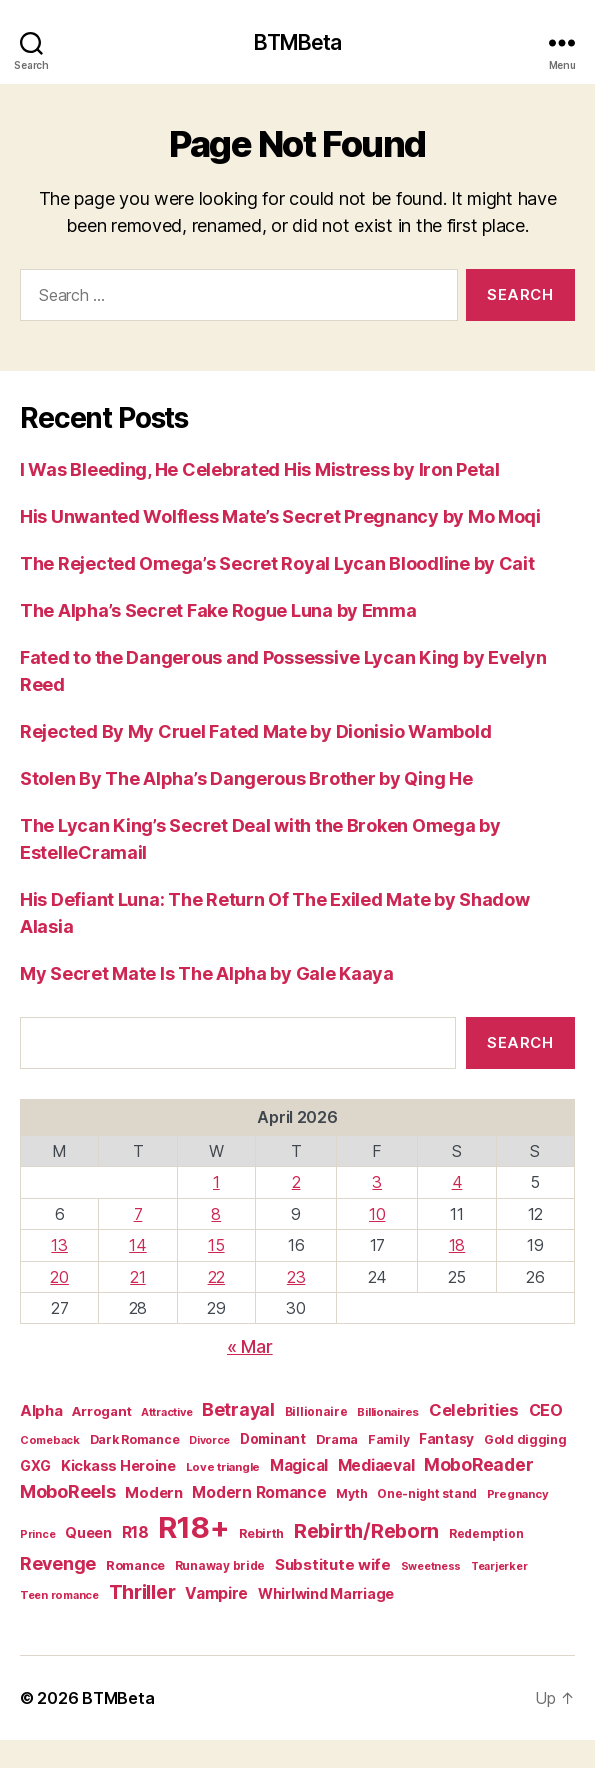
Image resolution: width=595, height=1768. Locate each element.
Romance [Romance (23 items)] (135, 1565)
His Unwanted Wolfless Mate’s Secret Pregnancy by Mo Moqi (280, 516)
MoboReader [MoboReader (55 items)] (478, 1464)
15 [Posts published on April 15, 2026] (216, 1245)
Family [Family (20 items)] (388, 1439)
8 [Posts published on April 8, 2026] (216, 1214)
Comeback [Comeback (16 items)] (50, 1440)
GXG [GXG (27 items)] (35, 1466)
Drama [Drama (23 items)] (337, 1439)
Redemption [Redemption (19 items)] (486, 1533)
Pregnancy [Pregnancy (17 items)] (518, 1494)
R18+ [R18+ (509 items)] (193, 1527)
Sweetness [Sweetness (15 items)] (431, 1566)
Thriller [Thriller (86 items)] (142, 1592)
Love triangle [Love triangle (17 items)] (223, 1467)
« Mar (250, 1346)
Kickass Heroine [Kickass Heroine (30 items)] (118, 1465)
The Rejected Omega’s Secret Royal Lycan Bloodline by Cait (277, 563)
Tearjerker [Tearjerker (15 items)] (499, 1566)
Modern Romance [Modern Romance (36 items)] (259, 1492)
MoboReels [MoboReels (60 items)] (68, 1491)
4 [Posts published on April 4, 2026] (457, 1182)
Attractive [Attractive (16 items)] (166, 1412)
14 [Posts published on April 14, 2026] (137, 1245)
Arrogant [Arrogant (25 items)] (101, 1411)
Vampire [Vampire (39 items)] (216, 1593)
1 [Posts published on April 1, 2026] (216, 1182)
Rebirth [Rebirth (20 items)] (261, 1533)
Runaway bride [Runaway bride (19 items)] (220, 1565)
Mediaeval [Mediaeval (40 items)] (376, 1465)
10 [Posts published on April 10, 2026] (377, 1214)
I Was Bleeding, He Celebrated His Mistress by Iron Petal (260, 469)
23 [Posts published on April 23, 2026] (296, 1277)
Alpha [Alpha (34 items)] (41, 1411)
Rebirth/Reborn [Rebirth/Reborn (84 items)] (366, 1531)
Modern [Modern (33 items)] (153, 1493)
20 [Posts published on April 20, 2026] (59, 1277)
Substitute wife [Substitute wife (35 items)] (333, 1564)
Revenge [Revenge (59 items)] (58, 1563)
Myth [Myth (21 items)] (351, 1493)
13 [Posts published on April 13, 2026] (59, 1245)
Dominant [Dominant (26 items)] (273, 1439)
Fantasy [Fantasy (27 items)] (446, 1439)
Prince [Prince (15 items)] (37, 1534)
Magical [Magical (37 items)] (299, 1465)
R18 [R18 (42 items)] (135, 1532)
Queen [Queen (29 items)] (88, 1532)
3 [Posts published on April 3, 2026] (377, 1182)
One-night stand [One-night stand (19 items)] (427, 1493)
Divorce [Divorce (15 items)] (209, 1440)
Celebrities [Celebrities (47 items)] (474, 1410)
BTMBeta (298, 42)
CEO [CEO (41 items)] (546, 1410)
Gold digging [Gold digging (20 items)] (525, 1439)
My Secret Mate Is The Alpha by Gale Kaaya (207, 973)
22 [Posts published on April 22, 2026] (216, 1277)
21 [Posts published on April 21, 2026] (137, 1277)
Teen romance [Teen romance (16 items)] (59, 1595)
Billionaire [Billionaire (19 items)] (316, 1411)
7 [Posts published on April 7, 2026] (138, 1214)
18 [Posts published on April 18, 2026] (457, 1245)
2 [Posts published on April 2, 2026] (296, 1182)
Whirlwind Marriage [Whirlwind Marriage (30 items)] (326, 1593)
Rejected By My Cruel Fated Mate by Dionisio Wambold (255, 731)
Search (520, 1042)
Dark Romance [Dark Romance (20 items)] (135, 1439)
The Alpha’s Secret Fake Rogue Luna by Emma (218, 610)
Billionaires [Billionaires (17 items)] (388, 1412)
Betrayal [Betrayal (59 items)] (238, 1409)
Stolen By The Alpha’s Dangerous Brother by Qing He (246, 778)
